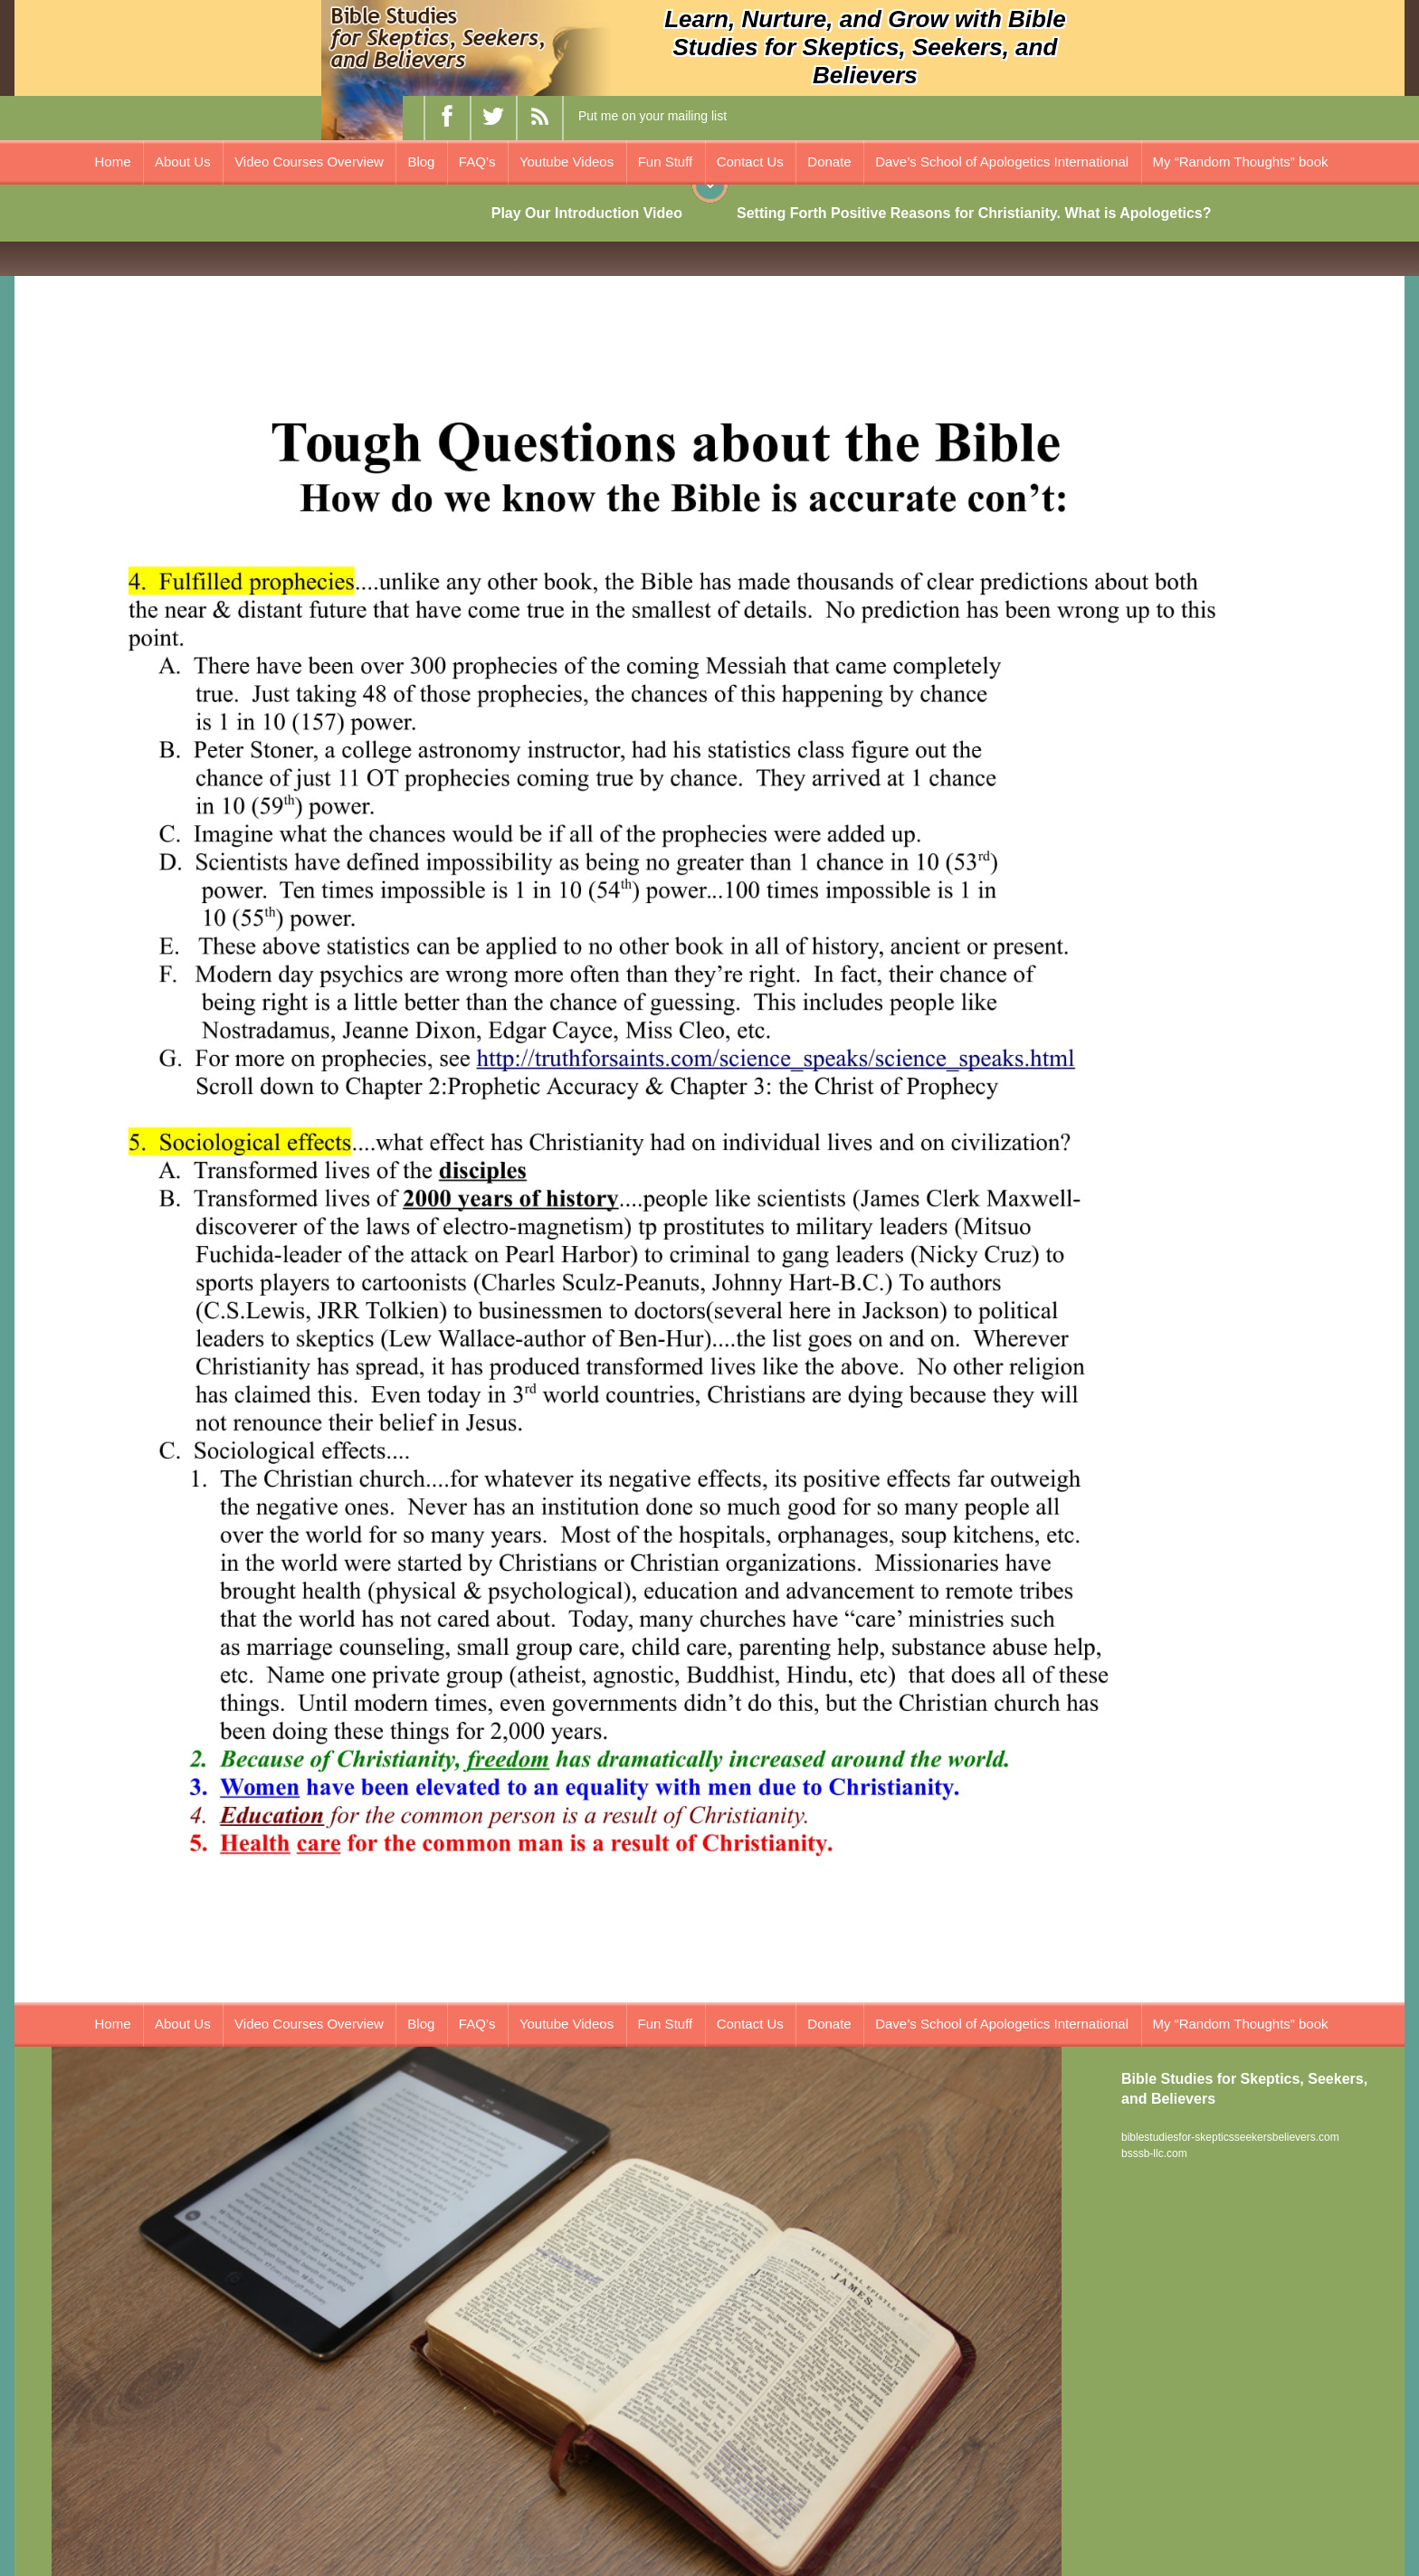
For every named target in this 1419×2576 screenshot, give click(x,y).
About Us (183, 161)
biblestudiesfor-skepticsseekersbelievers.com (1230, 2137)
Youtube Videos (566, 161)
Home (113, 161)
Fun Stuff (665, 161)
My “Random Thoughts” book (1241, 161)
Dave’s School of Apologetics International (1002, 161)
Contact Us (750, 161)
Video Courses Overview (309, 161)
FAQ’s (477, 161)
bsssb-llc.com (1154, 2153)
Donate (829, 161)
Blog (420, 161)
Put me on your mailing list (652, 116)
